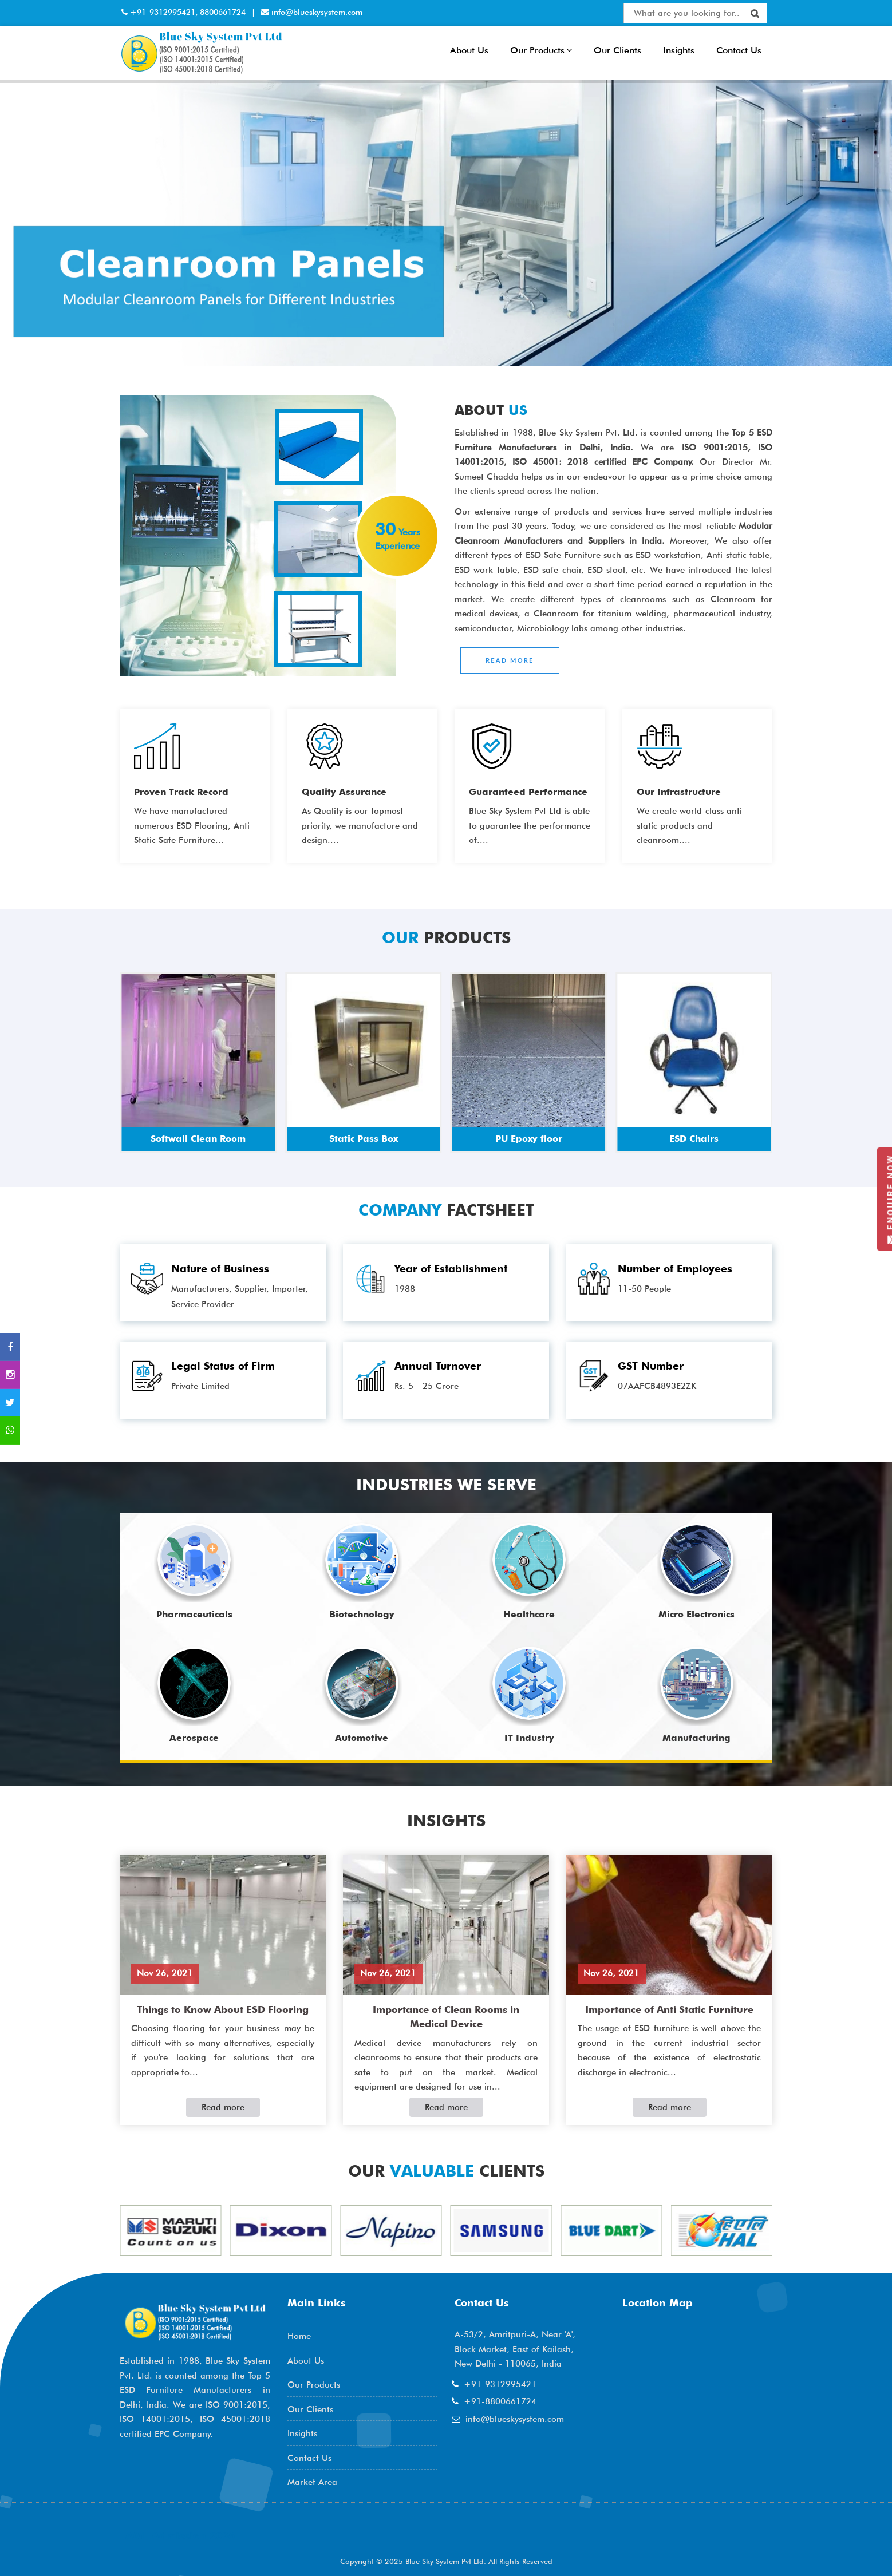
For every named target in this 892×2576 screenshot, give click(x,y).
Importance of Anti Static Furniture (669, 2009)
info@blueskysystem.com (315, 12)
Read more (223, 2107)
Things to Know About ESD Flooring (223, 2009)
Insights (678, 50)
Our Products (541, 50)
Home (299, 2336)
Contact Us (738, 50)
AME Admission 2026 (180, 2536)
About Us (469, 50)
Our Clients (617, 50)
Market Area (312, 2482)
